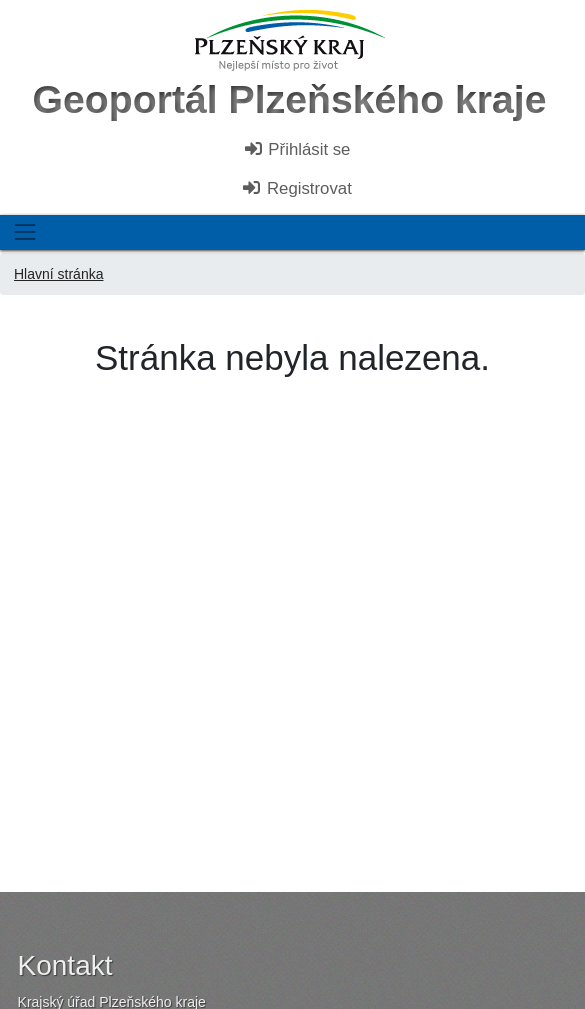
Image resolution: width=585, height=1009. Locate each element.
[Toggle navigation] (24, 232)
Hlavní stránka (58, 274)
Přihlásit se (297, 149)
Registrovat (296, 188)
